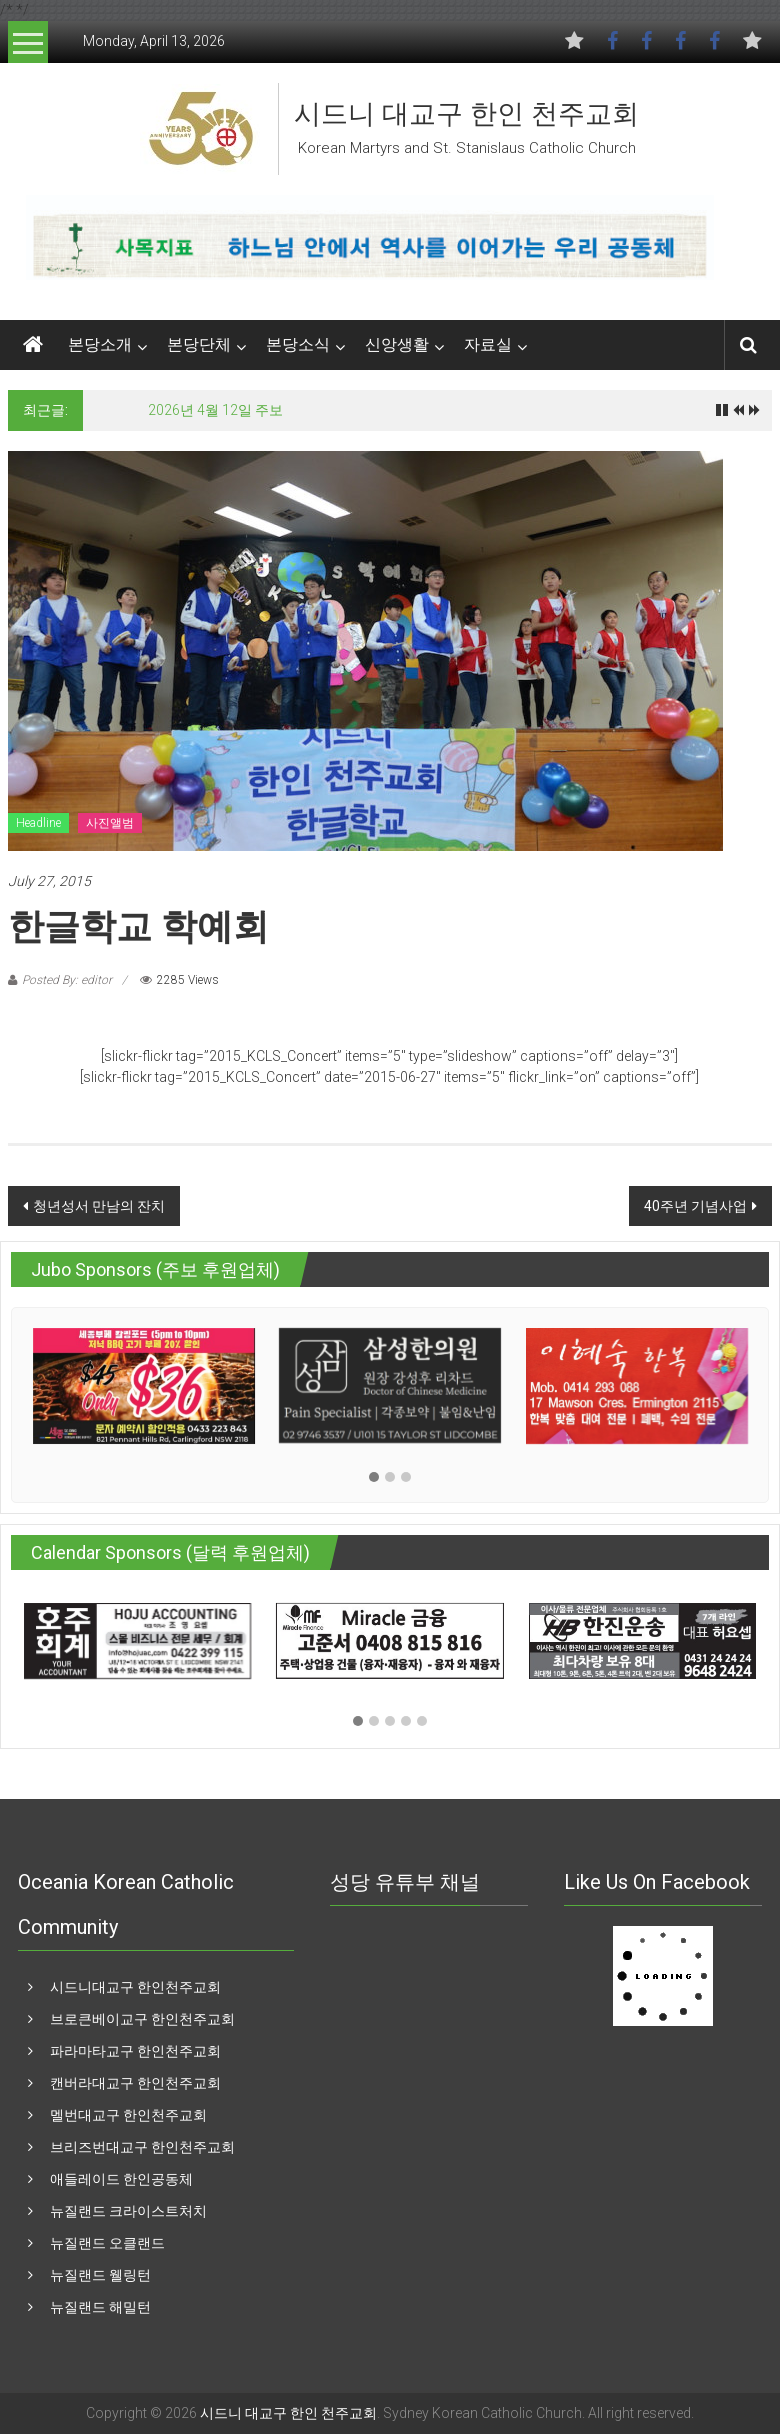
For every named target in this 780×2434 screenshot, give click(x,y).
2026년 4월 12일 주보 (215, 410)
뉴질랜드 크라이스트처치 (128, 2211)
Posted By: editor (67, 980)
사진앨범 (110, 823)
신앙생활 (397, 344)
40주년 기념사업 (695, 1206)
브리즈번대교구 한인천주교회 (142, 2147)
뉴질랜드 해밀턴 (100, 2307)
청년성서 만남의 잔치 (99, 1206)
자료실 (488, 344)
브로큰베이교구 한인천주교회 (142, 2019)
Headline (38, 823)
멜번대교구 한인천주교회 (128, 2115)
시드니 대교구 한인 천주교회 (466, 114)
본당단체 (199, 344)
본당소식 (298, 344)
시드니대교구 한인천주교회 (135, 1987)
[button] (374, 1477)
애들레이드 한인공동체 (121, 2179)
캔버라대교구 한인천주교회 (135, 2083)
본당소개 (100, 344)
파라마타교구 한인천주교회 (135, 2051)
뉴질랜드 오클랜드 (107, 2243)
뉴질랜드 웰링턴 (100, 2275)
